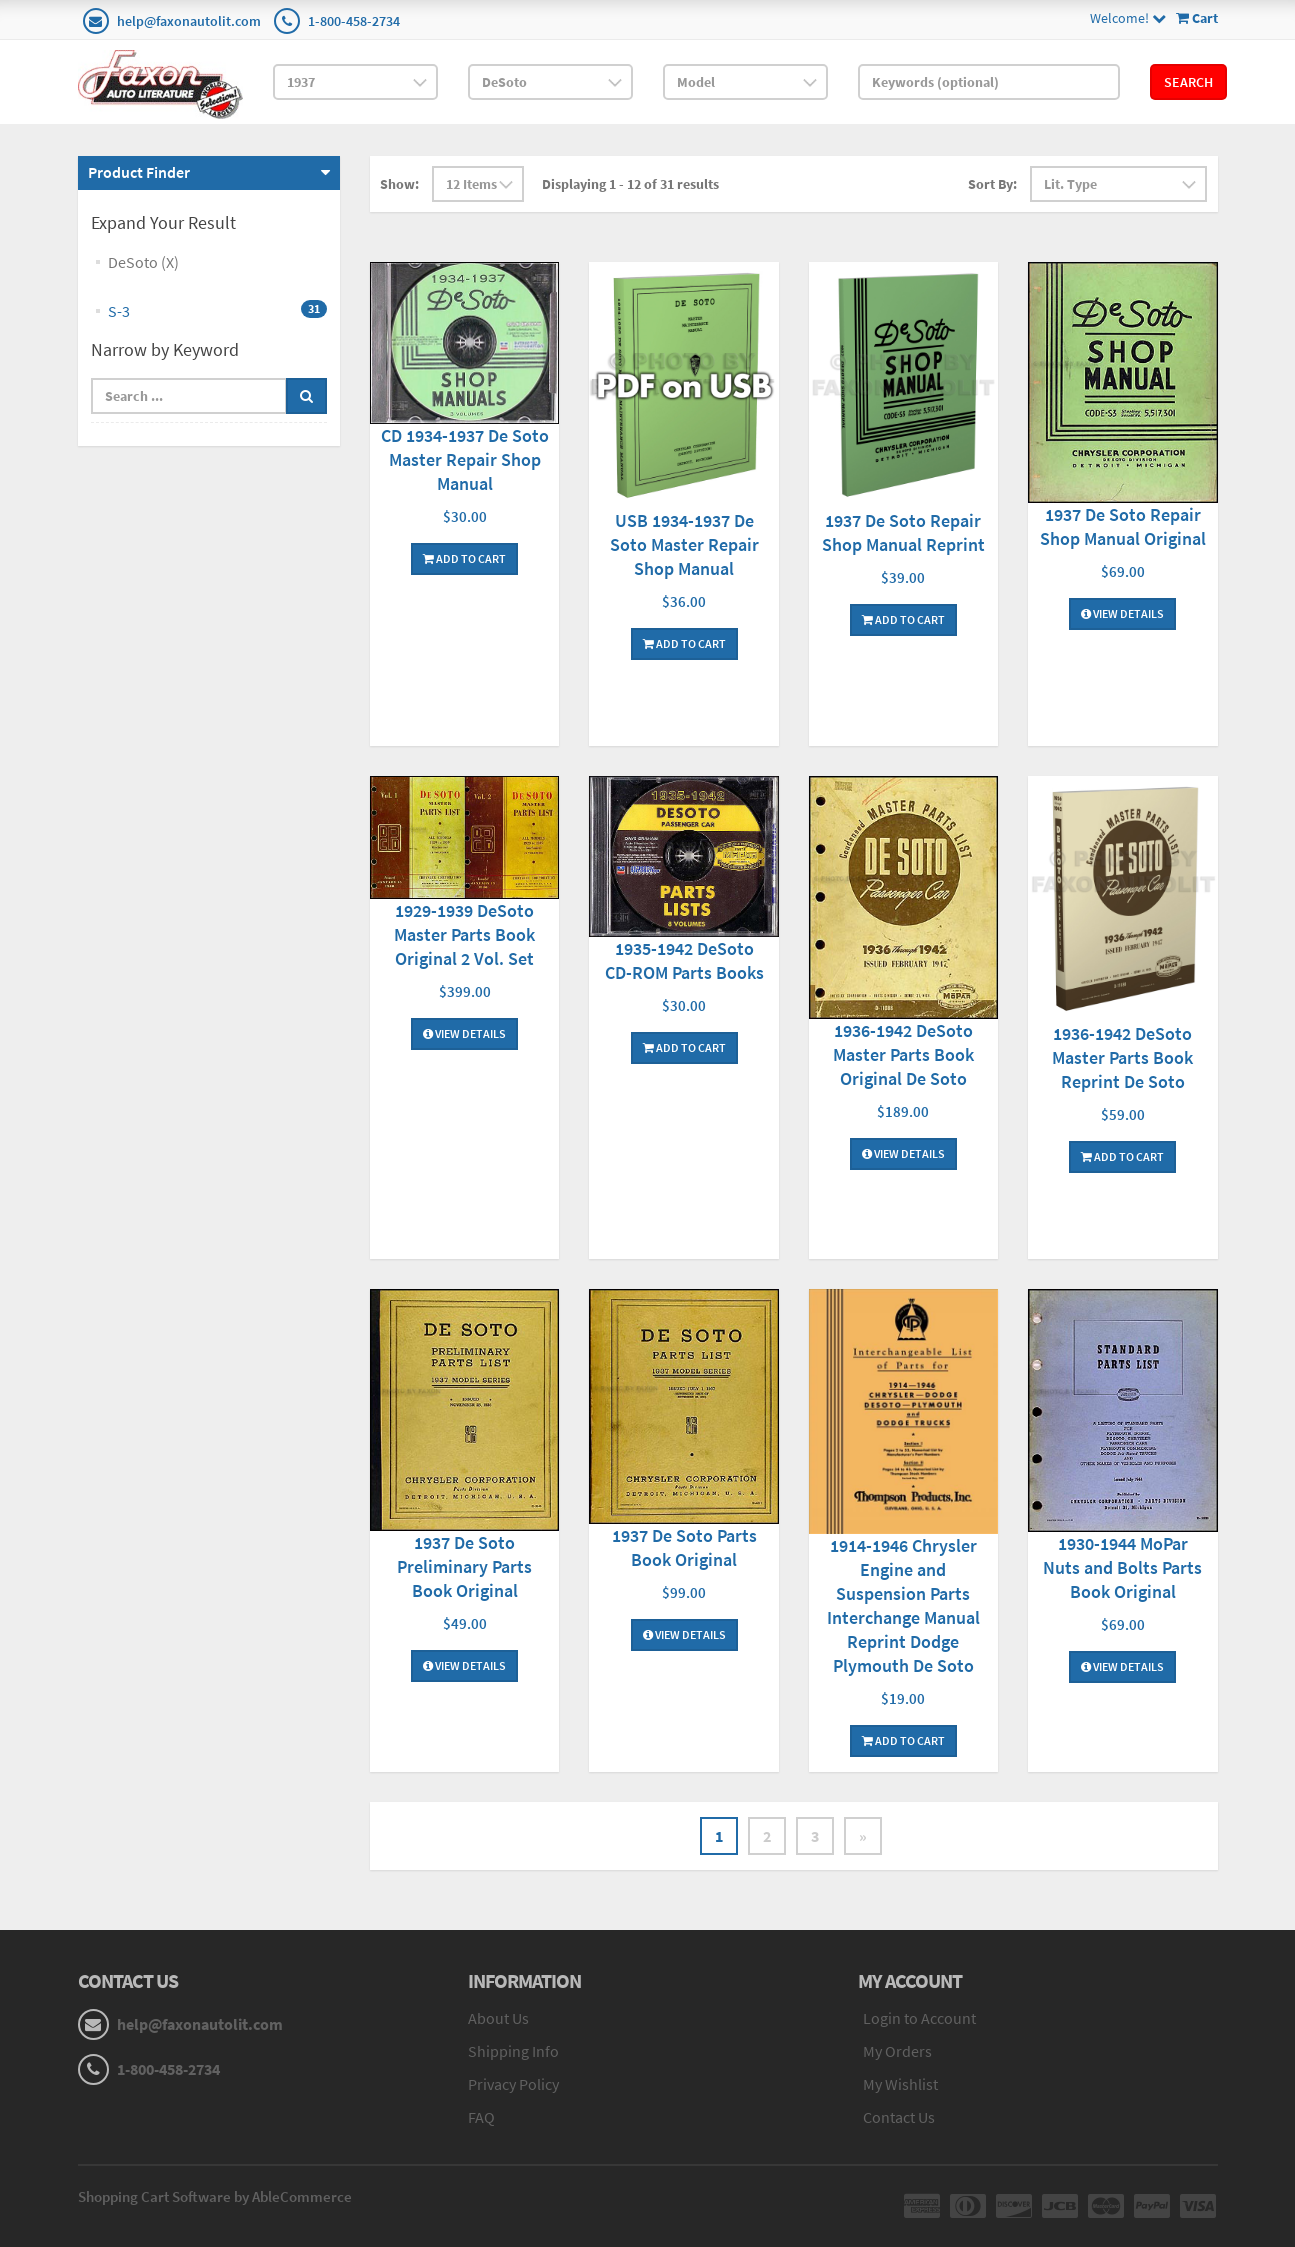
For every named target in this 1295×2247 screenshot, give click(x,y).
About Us (498, 2018)
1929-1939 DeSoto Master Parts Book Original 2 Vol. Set (464, 934)
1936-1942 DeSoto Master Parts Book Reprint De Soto (1122, 1057)
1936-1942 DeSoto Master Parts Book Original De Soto (903, 1054)
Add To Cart (464, 558)
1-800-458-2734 (354, 21)
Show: (399, 184)
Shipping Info (513, 2051)
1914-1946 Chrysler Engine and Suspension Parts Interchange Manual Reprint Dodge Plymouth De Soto (903, 1605)
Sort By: (992, 184)
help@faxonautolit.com (189, 21)
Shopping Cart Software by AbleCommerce (215, 2196)
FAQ (481, 2117)
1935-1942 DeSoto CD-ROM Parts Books (684, 960)
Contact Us (899, 2117)
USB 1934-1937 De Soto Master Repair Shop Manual (684, 544)
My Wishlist (900, 2084)
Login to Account (919, 2018)
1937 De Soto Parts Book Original (684, 1547)
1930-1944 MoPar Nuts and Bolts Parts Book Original (1122, 1567)
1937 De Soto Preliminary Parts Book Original (464, 1566)
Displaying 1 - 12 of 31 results (630, 184)
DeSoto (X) (143, 262)
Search (1188, 82)
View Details (1122, 613)
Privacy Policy (513, 2084)
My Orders (897, 2051)
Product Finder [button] (139, 172)
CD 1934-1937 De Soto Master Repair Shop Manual (465, 459)
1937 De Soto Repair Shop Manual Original (1123, 526)
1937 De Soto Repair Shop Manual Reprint (903, 532)
